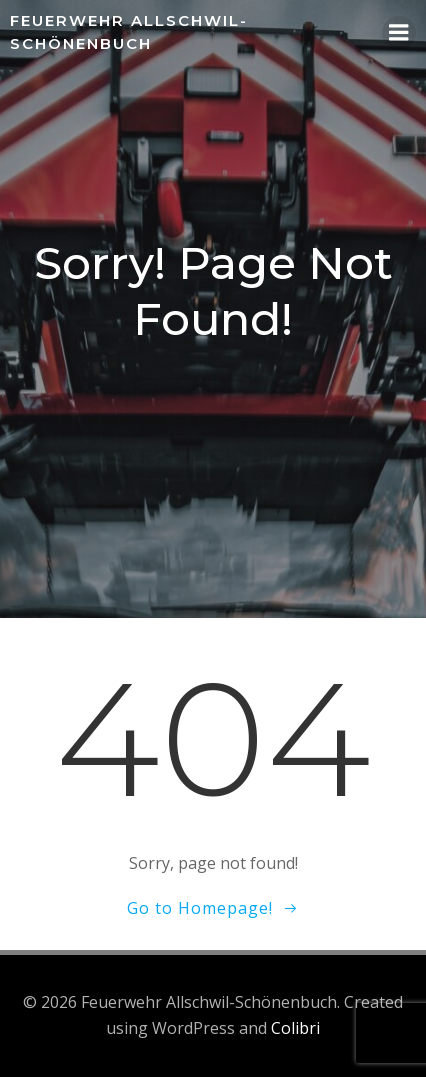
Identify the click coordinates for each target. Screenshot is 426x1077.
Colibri (295, 1028)
